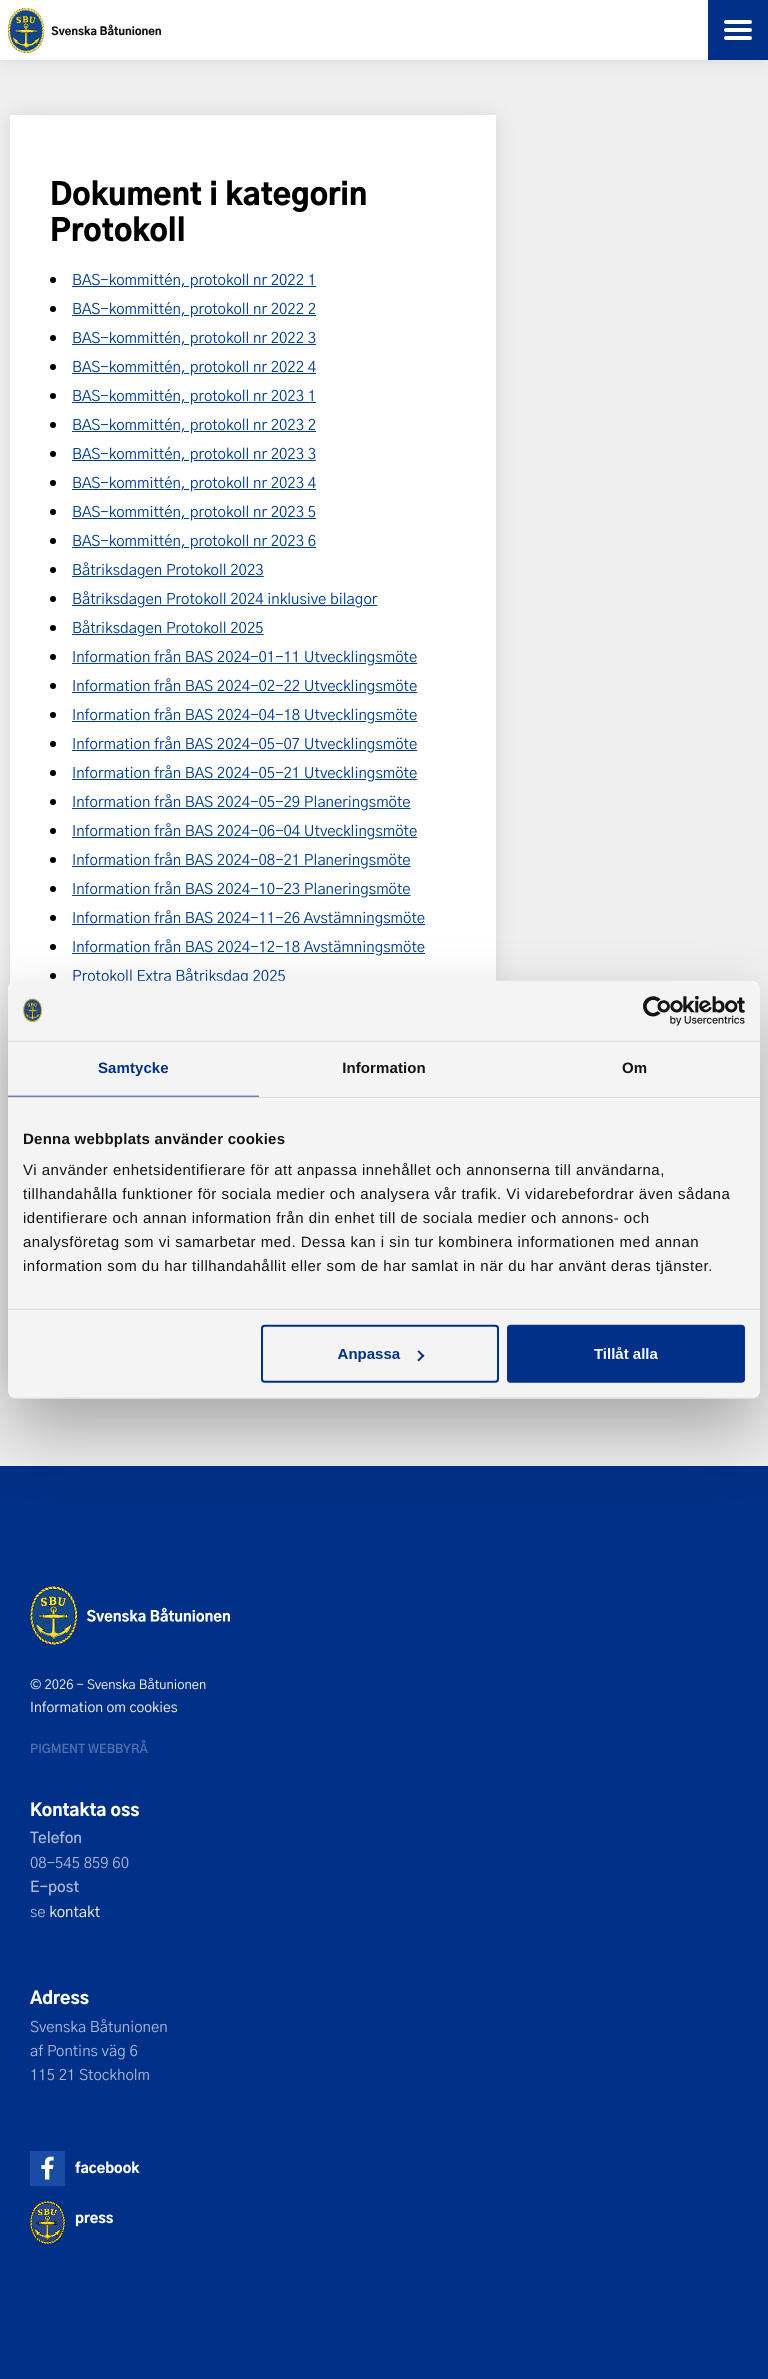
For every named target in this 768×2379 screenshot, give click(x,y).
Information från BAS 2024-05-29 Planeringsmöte (241, 801)
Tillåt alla (626, 1353)
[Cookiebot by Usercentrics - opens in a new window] (657, 1010)
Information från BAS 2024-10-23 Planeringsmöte (241, 888)
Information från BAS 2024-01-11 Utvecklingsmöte (244, 656)
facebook (107, 2167)
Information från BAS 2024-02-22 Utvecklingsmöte (244, 685)
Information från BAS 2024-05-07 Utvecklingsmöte (244, 743)
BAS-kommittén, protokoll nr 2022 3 (194, 337)
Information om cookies (104, 1707)
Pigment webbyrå (89, 1748)
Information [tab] (384, 1067)
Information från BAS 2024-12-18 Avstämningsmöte (248, 946)
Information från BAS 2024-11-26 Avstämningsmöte (248, 917)
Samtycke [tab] (133, 1067)
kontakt (74, 1911)
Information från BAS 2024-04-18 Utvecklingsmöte (244, 714)
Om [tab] (634, 1067)
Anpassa (381, 1353)
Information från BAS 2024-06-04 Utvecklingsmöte (244, 830)
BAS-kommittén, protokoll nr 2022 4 (194, 366)
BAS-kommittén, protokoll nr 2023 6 (194, 540)
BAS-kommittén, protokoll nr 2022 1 (194, 279)
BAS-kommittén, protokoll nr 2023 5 (194, 511)
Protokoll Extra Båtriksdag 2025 (179, 975)
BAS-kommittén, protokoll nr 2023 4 (194, 482)
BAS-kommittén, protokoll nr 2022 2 (194, 308)
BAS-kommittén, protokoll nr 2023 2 (194, 424)
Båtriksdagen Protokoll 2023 (168, 569)
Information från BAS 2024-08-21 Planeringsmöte (241, 859)
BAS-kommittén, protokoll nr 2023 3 (194, 453)
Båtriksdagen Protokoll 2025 (168, 627)
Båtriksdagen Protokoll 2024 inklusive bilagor (224, 598)
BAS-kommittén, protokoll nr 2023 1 (194, 395)
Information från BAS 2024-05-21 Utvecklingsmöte (244, 772)
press (94, 2217)
